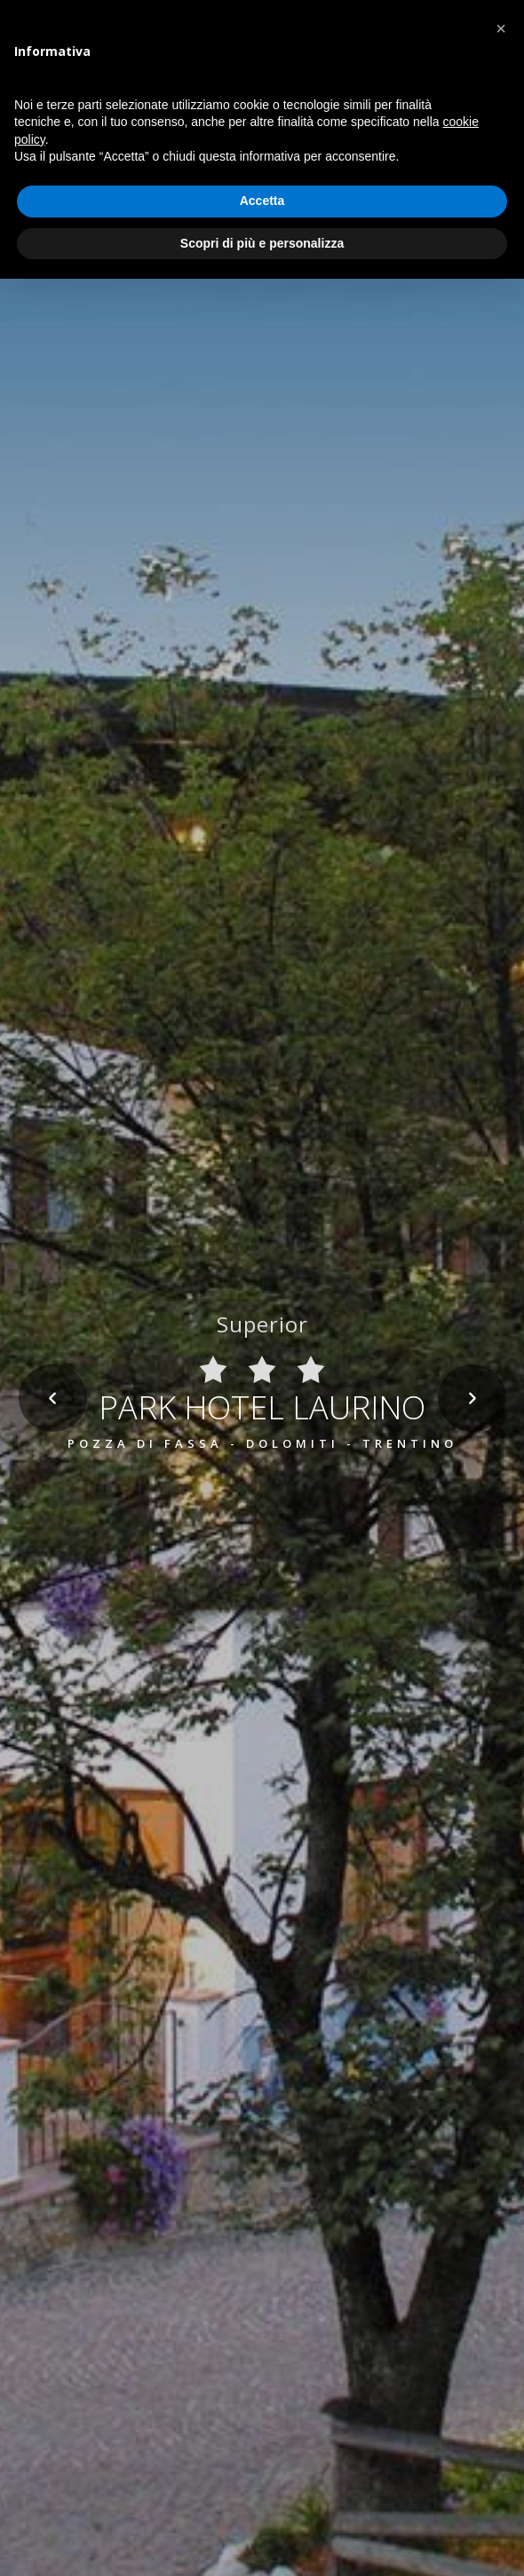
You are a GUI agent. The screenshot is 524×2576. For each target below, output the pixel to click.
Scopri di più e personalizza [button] (262, 243)
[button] (501, 28)
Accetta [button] (262, 201)
